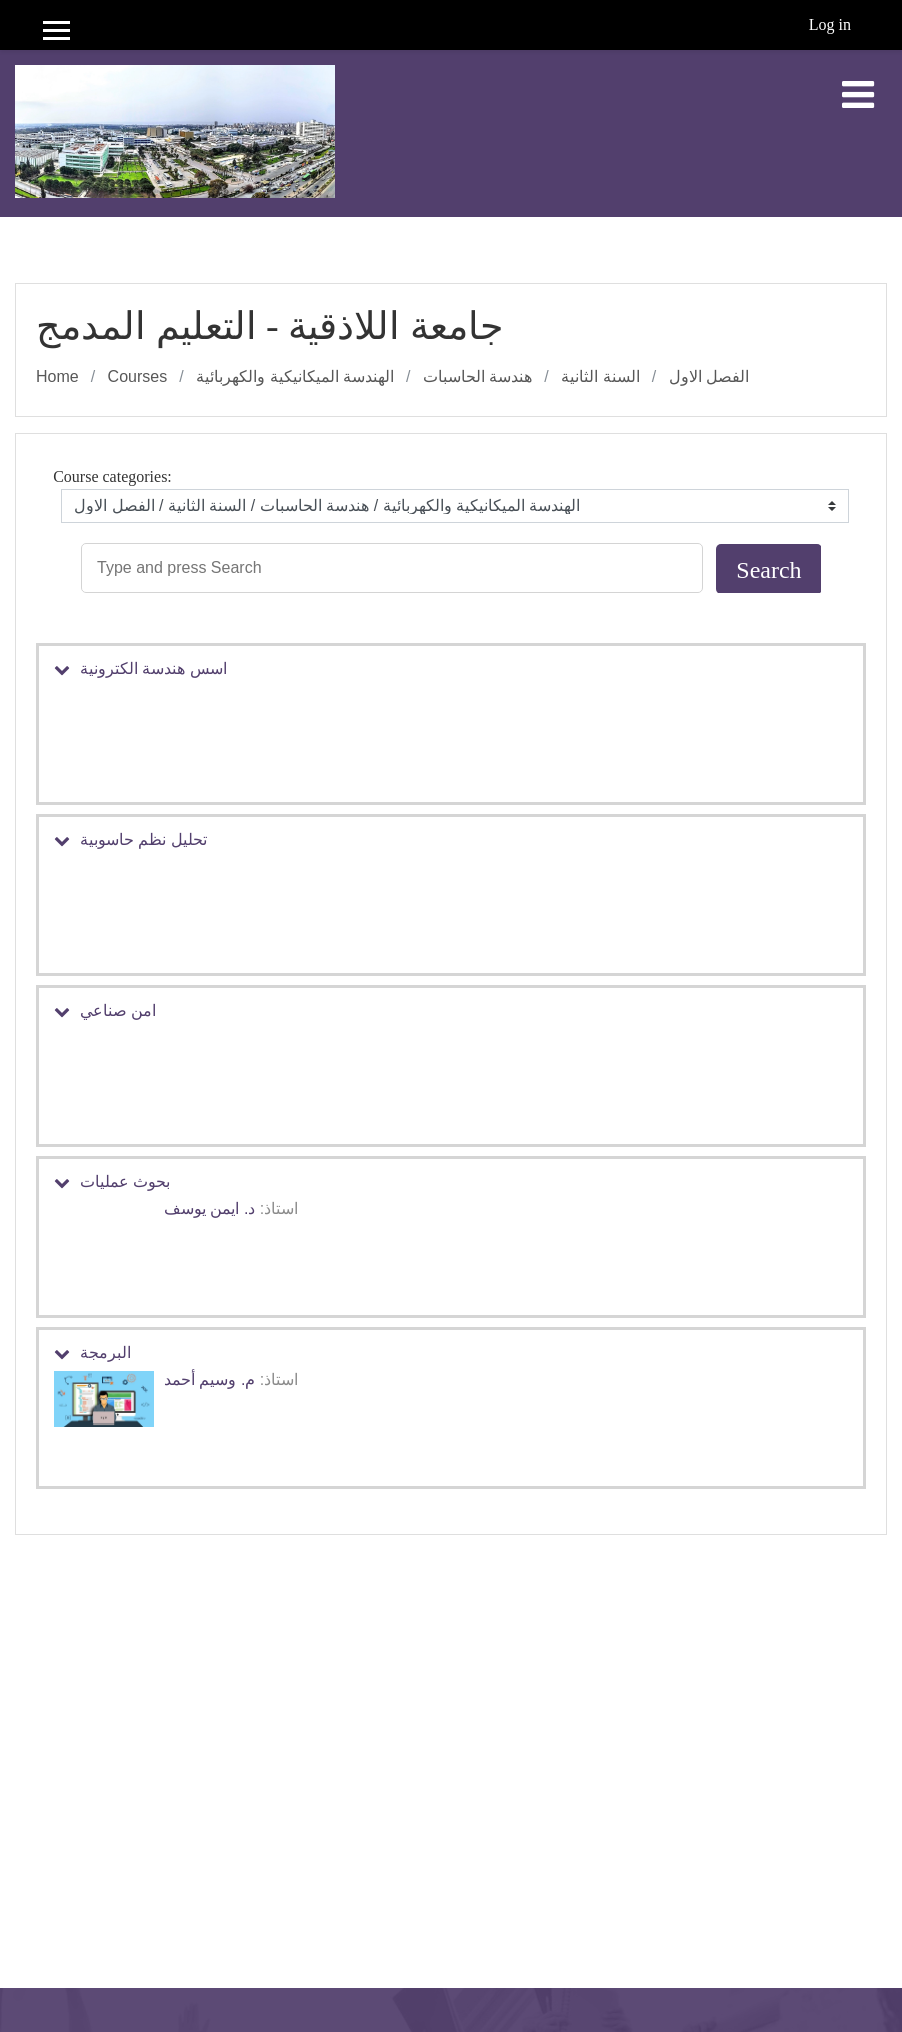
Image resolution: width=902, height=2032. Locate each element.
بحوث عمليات (125, 1181)
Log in (830, 24)
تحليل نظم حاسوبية (143, 839)
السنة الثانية (600, 376)
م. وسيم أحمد (209, 1379)
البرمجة (105, 1352)
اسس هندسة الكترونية (153, 668)
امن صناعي (118, 1010)
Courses (138, 376)
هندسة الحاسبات (477, 376)
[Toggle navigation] (858, 95)
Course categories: (112, 476)
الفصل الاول (709, 376)
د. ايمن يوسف (209, 1208)
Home (57, 376)
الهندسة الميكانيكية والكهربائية (295, 376)
